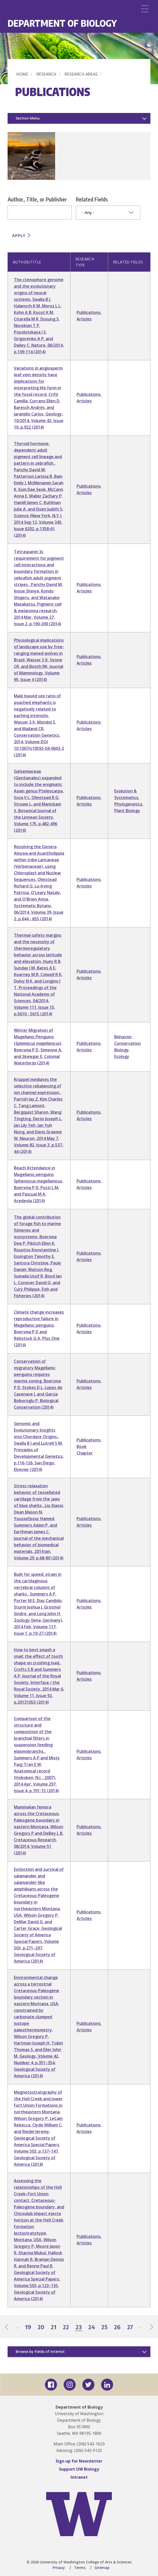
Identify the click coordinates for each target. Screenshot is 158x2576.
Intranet (79, 2477)
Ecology (121, 1056)
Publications (89, 312)
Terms (79, 2567)
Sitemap (102, 2567)
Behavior (123, 1037)
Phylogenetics (128, 804)
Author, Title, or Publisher (37, 199)
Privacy (59, 2567)
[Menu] (144, 8)
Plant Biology (127, 810)
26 (117, 2327)
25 (104, 2327)
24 (91, 2327)
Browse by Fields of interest (40, 2351)
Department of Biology (62, 23)
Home (22, 74)
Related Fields (92, 199)
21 (54, 2327)
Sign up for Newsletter (79, 2461)
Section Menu (28, 118)
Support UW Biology (79, 2469)
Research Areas (81, 74)
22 (66, 2327)
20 (41, 2327)
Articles (84, 319)
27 (130, 2327)
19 (28, 2327)
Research (46, 74)
